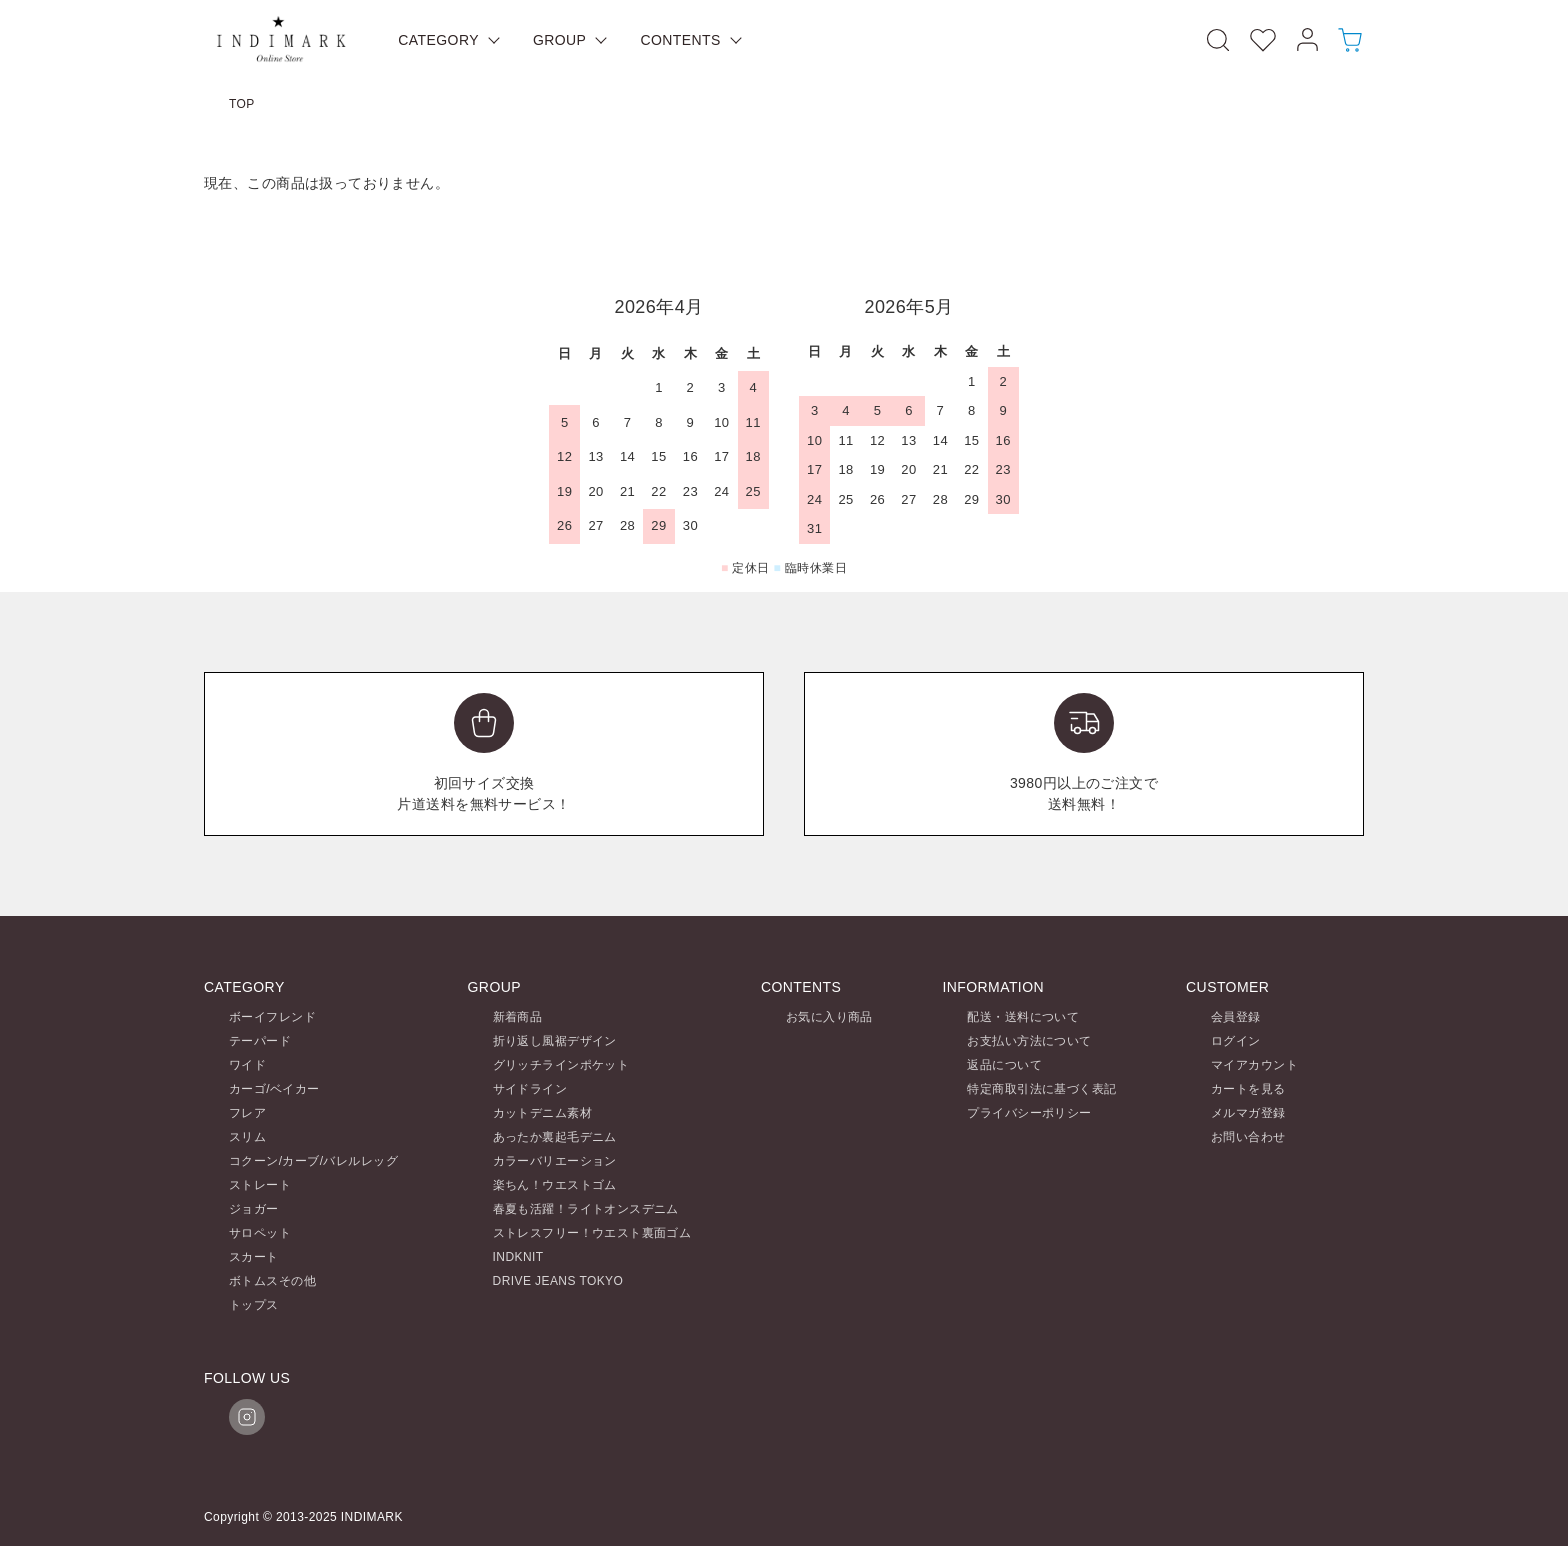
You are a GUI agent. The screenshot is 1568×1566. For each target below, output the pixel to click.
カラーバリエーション (555, 1161)
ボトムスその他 (272, 1281)
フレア (247, 1113)
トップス (254, 1305)
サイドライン (530, 1089)
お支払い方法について (1029, 1041)
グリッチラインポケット (561, 1065)
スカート (254, 1257)
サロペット (260, 1233)
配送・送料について (1023, 1017)
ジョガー (254, 1209)
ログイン (1236, 1041)
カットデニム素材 (542, 1113)
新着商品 (518, 1017)
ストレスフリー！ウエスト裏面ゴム (592, 1233)
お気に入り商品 (829, 1017)
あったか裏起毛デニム (555, 1137)
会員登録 (1236, 1017)
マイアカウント (1254, 1065)
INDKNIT (518, 1257)
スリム (247, 1137)
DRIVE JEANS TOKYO (558, 1281)
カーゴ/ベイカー (274, 1089)
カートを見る (1248, 1089)
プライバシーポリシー (1029, 1113)
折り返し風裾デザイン (555, 1041)
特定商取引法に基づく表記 (1041, 1089)
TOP (242, 104)
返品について (1004, 1065)
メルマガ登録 (1248, 1113)
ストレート (260, 1185)
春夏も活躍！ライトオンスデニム (586, 1209)
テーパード (260, 1041)
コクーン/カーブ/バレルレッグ (313, 1161)
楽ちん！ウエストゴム (555, 1185)
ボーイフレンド (272, 1017)
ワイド (247, 1065)
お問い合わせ (1248, 1137)
